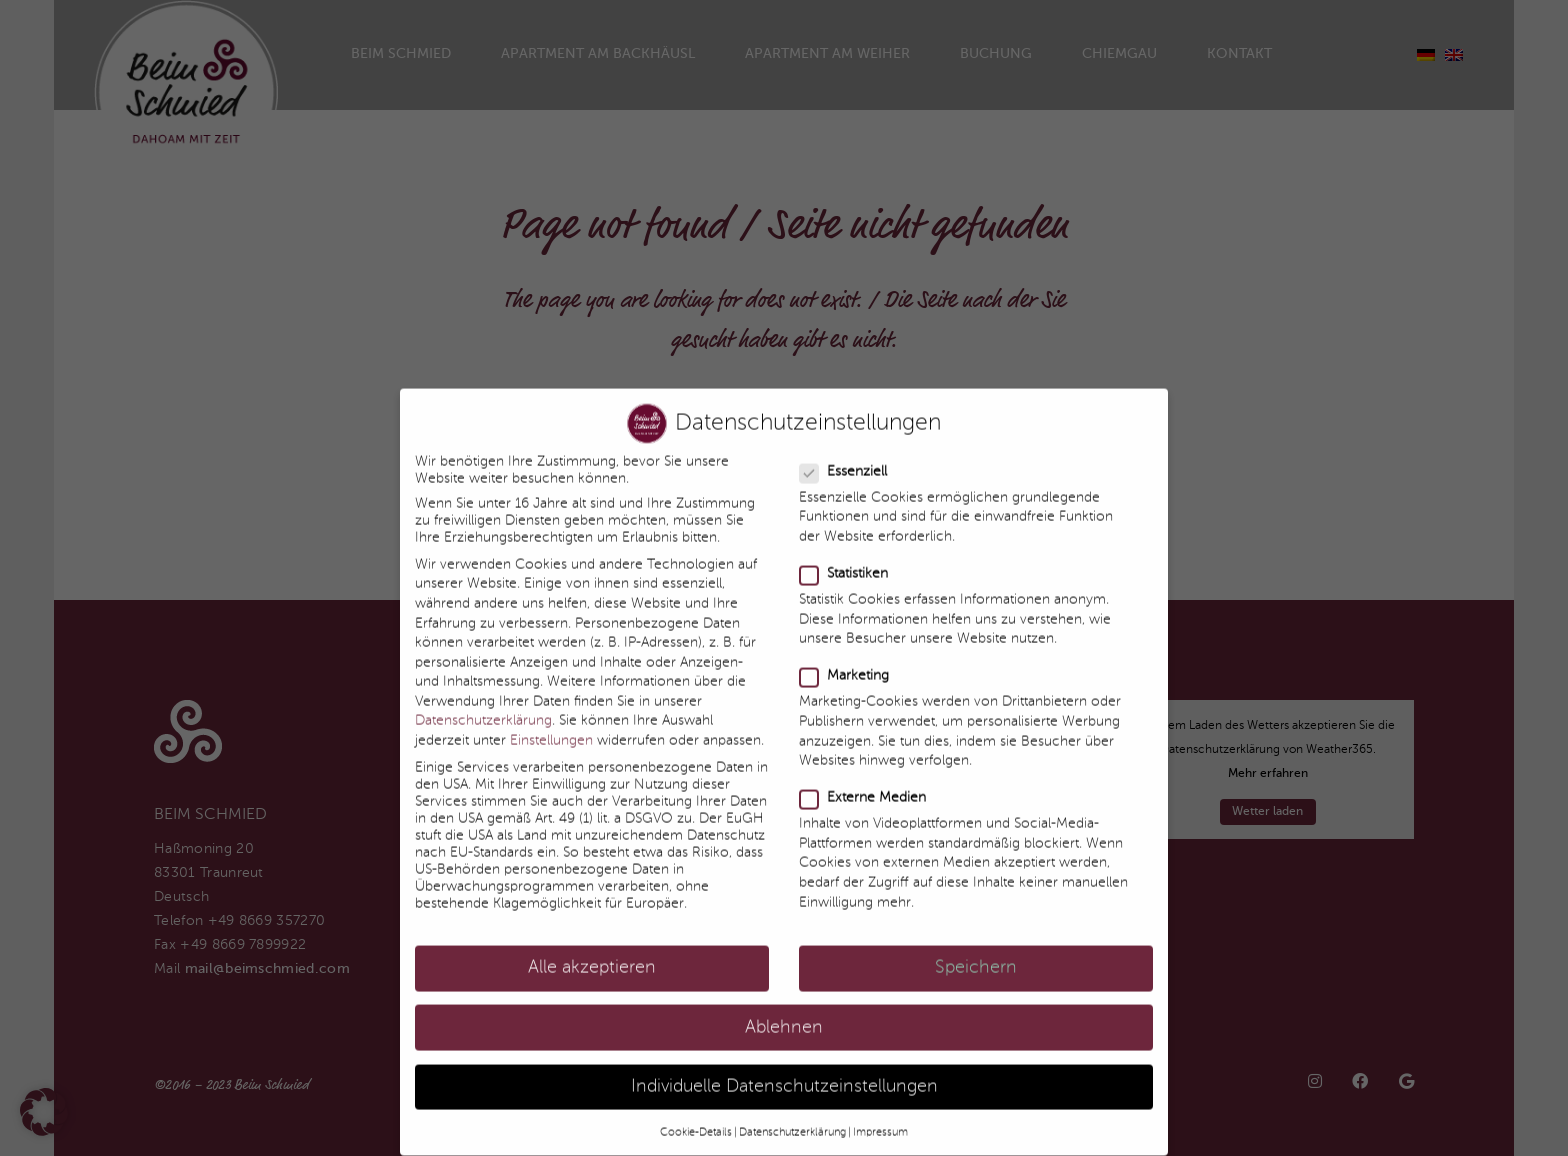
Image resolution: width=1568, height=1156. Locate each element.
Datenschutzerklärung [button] (792, 1114)
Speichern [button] (976, 950)
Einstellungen (551, 722)
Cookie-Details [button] (696, 1114)
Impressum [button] (880, 1114)
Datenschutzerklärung (483, 703)
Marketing (845, 658)
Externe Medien (863, 780)
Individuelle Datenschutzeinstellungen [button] (784, 1068)
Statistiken (844, 555)
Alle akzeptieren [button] (592, 950)
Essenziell (844, 453)
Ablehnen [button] (784, 1009)
